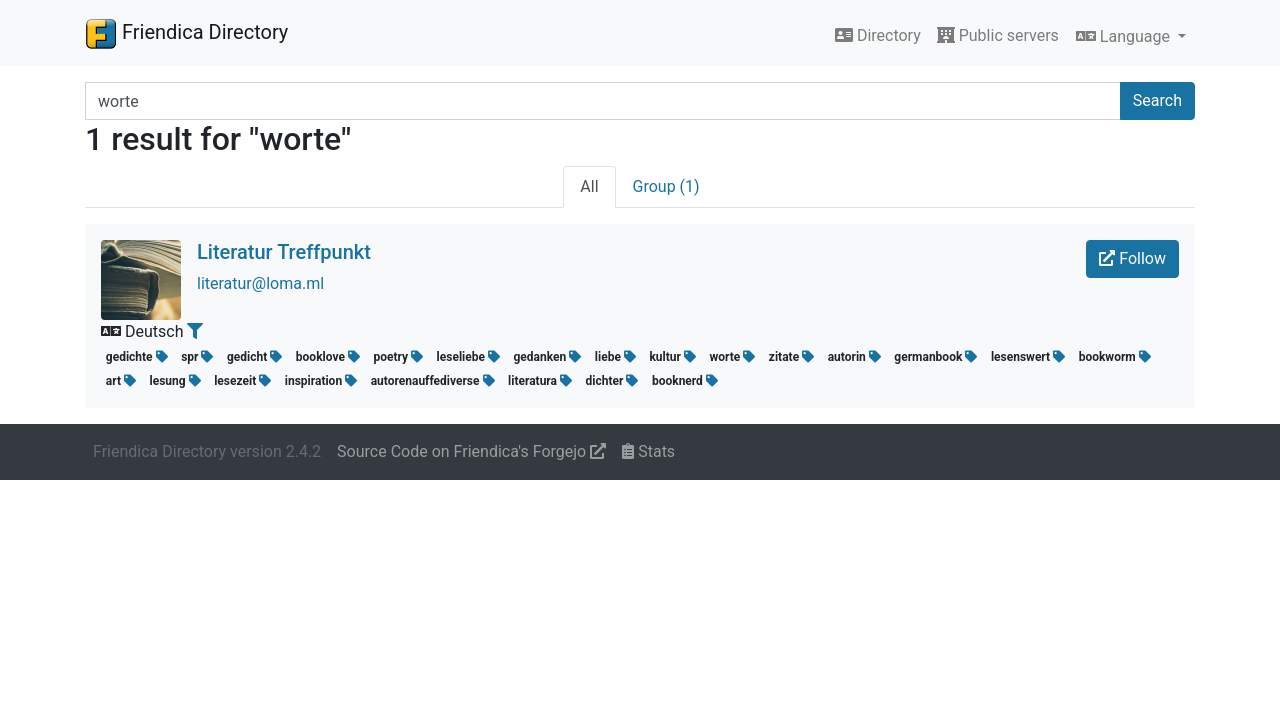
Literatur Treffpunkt (284, 252)
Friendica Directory (186, 33)
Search (1157, 100)
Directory (878, 35)
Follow (1132, 258)
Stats (648, 451)
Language (1125, 36)
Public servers (998, 35)
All (589, 186)
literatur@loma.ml (260, 283)
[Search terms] (603, 101)
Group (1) (666, 186)
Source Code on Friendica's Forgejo (471, 451)
